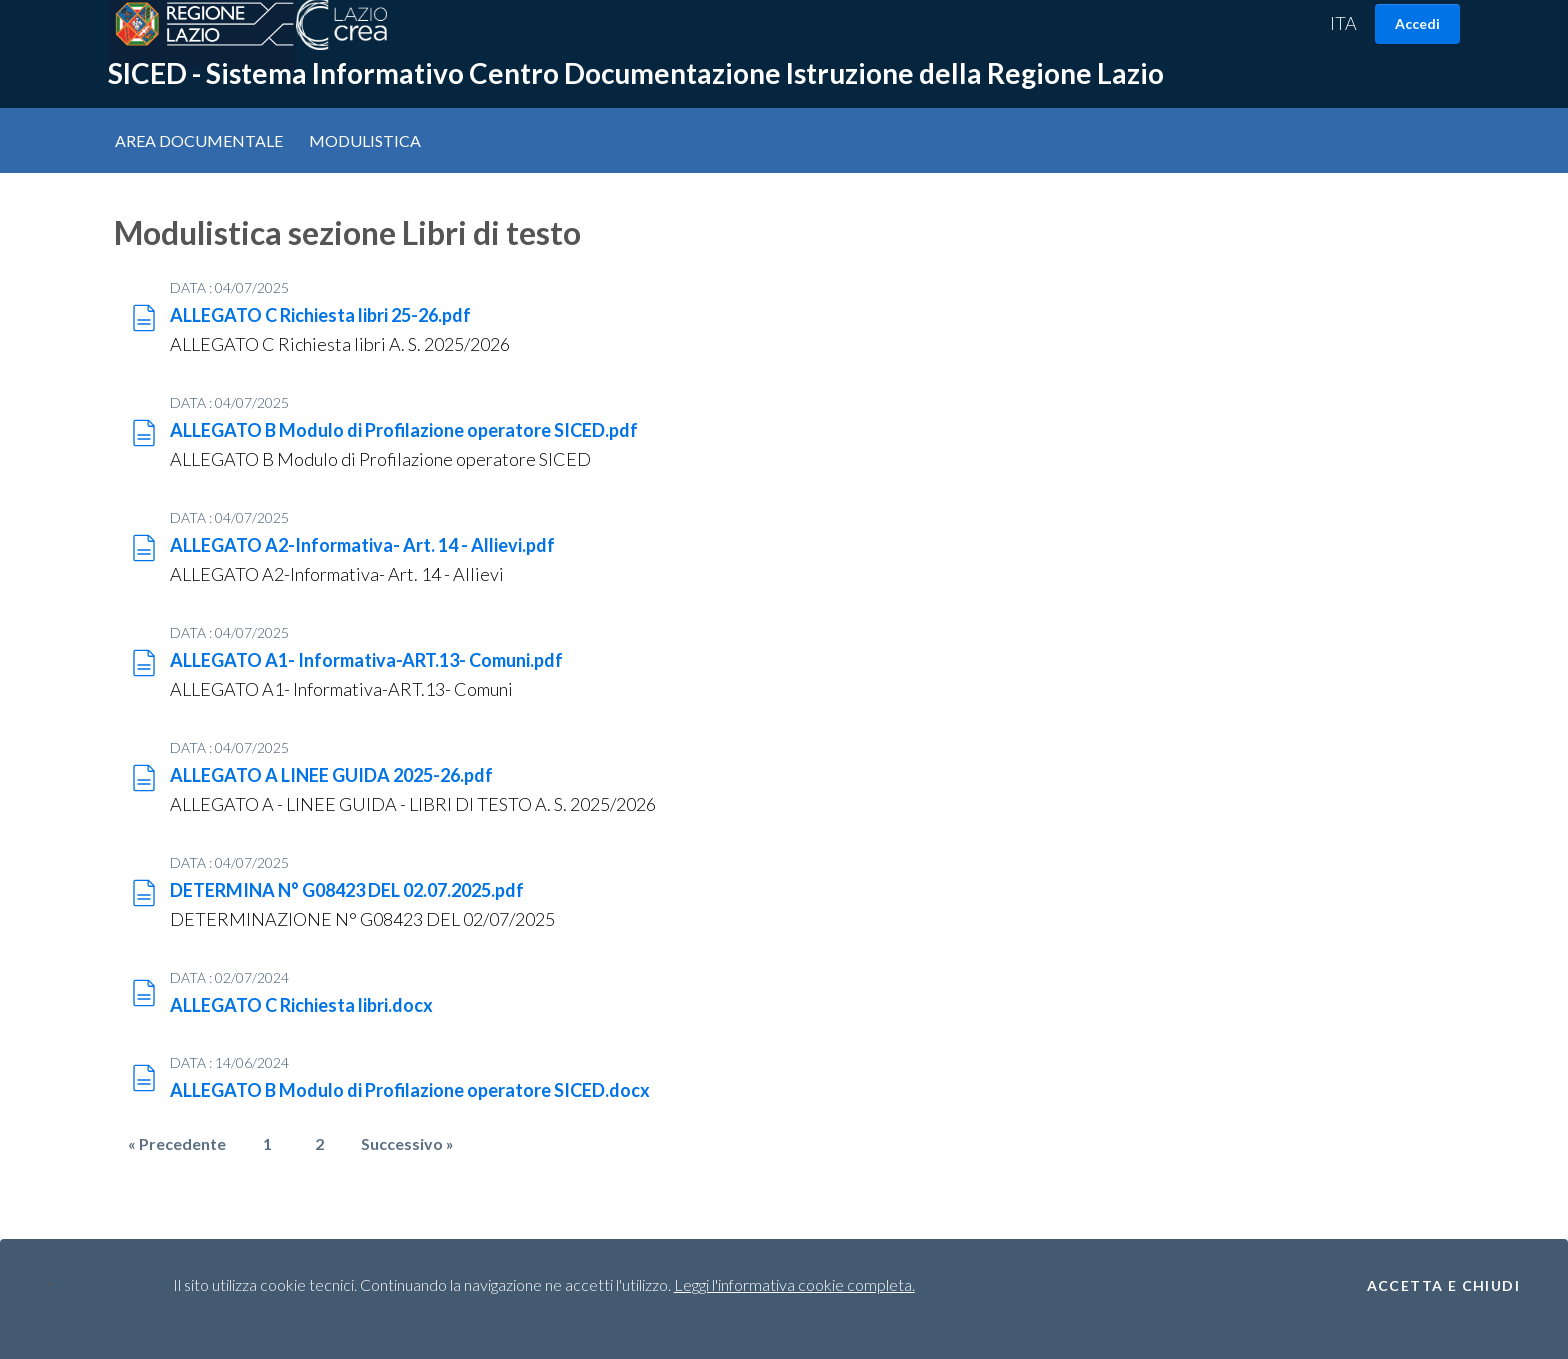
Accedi (1417, 23)
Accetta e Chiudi (1443, 1286)
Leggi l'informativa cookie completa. (794, 1284)
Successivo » (407, 1140)
